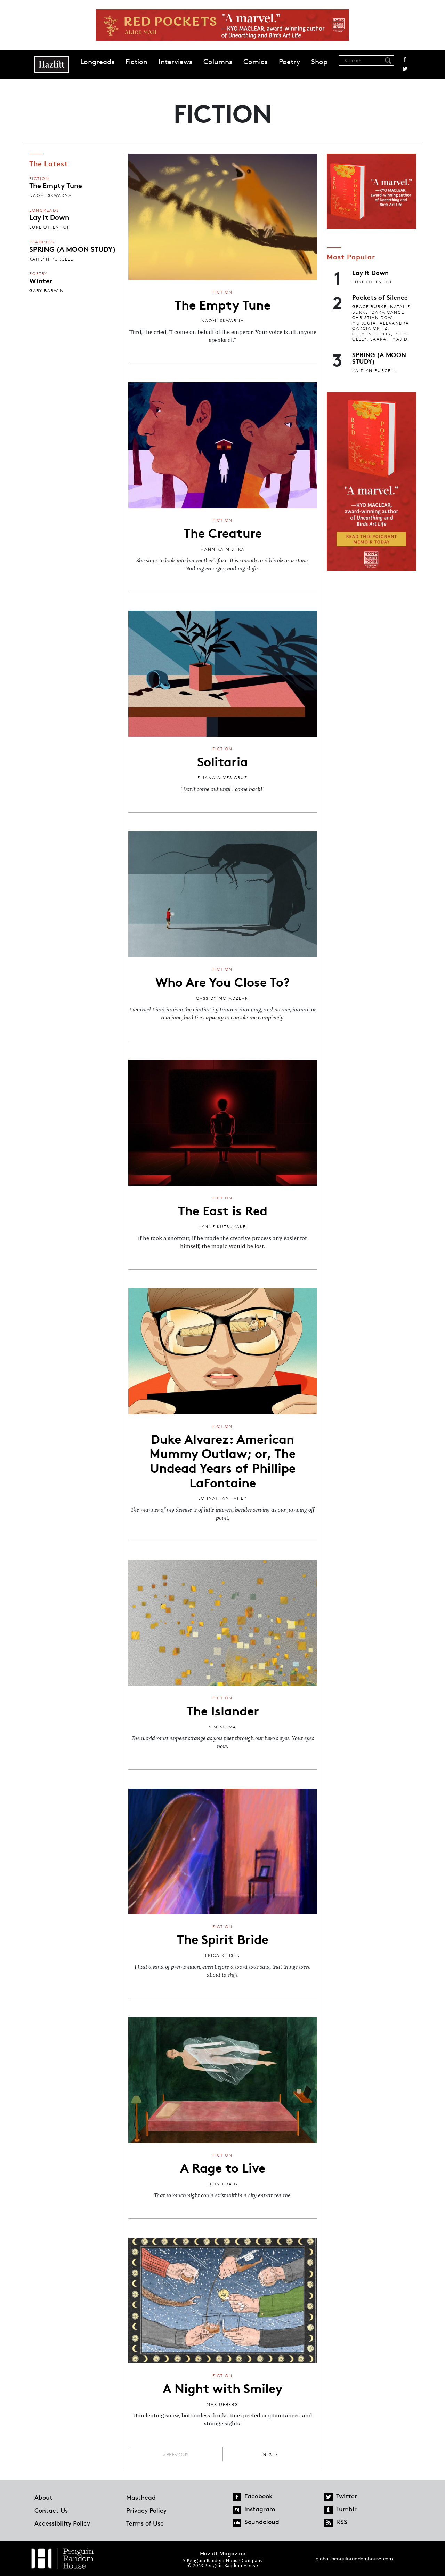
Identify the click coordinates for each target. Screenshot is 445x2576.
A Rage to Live (222, 2167)
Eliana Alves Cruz (222, 777)
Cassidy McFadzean (222, 998)
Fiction (136, 61)
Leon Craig (222, 2183)
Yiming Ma (222, 1726)
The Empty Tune (55, 185)
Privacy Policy (146, 2510)
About (43, 2497)
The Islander (222, 1710)
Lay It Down (49, 217)
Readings (41, 242)
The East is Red (222, 1210)
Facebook (405, 59)
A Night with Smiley (223, 2387)
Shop (319, 61)
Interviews (175, 61)
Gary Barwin (46, 290)
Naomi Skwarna (50, 195)
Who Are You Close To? (222, 981)
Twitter (405, 69)
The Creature (223, 532)
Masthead (141, 2497)
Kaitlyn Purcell (51, 259)
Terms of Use (145, 2523)
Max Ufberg (222, 2404)
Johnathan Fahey (223, 1498)
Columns (217, 61)
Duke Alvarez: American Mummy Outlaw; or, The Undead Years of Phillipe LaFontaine (222, 1460)
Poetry (289, 61)
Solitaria (222, 761)
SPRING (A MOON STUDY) (72, 249)
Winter (40, 280)
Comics (255, 61)
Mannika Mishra (222, 549)
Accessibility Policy (62, 2523)
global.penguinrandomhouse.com (354, 2558)
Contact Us (51, 2510)
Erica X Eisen (222, 1955)
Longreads (97, 61)
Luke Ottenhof (49, 227)
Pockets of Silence (380, 297)
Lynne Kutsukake (222, 1226)
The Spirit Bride (222, 1938)
